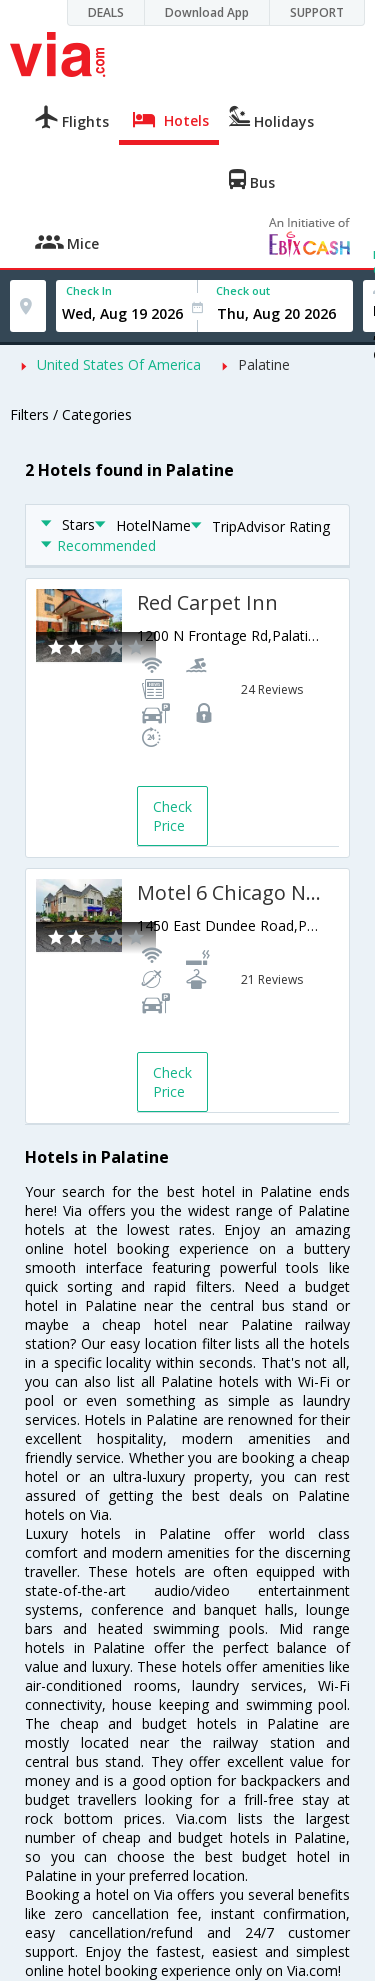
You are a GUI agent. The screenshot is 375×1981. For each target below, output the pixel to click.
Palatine (264, 364)
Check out (243, 290)
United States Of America (119, 364)
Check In (89, 290)
